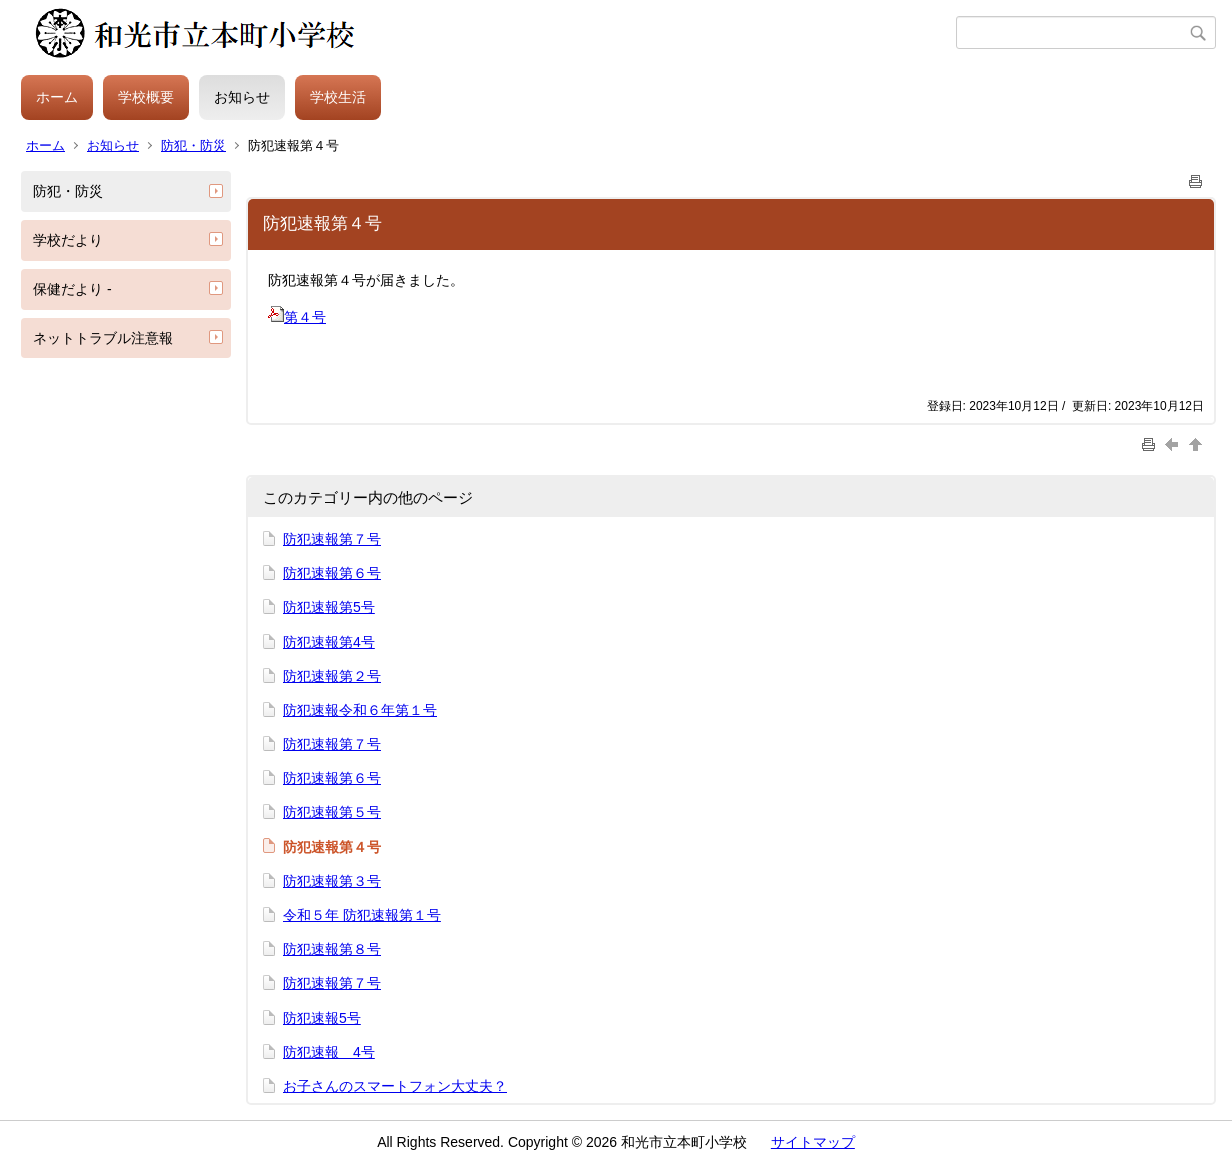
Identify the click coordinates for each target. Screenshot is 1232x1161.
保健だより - (72, 289)
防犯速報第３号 (332, 881)
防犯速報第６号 (332, 573)
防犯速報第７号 (332, 539)
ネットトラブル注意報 (103, 338)
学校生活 (338, 97)
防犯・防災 (193, 145)
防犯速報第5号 (329, 607)
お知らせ (242, 97)
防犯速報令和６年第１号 (360, 710)
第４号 (297, 317)
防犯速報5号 (322, 1018)
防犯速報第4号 (329, 642)
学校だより (68, 240)
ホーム (57, 97)
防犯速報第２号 (332, 676)
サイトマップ (813, 1142)
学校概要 (146, 97)
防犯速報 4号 (329, 1052)
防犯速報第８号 (332, 949)
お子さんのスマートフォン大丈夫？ (395, 1086)
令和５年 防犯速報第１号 (362, 915)
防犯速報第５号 (332, 812)
